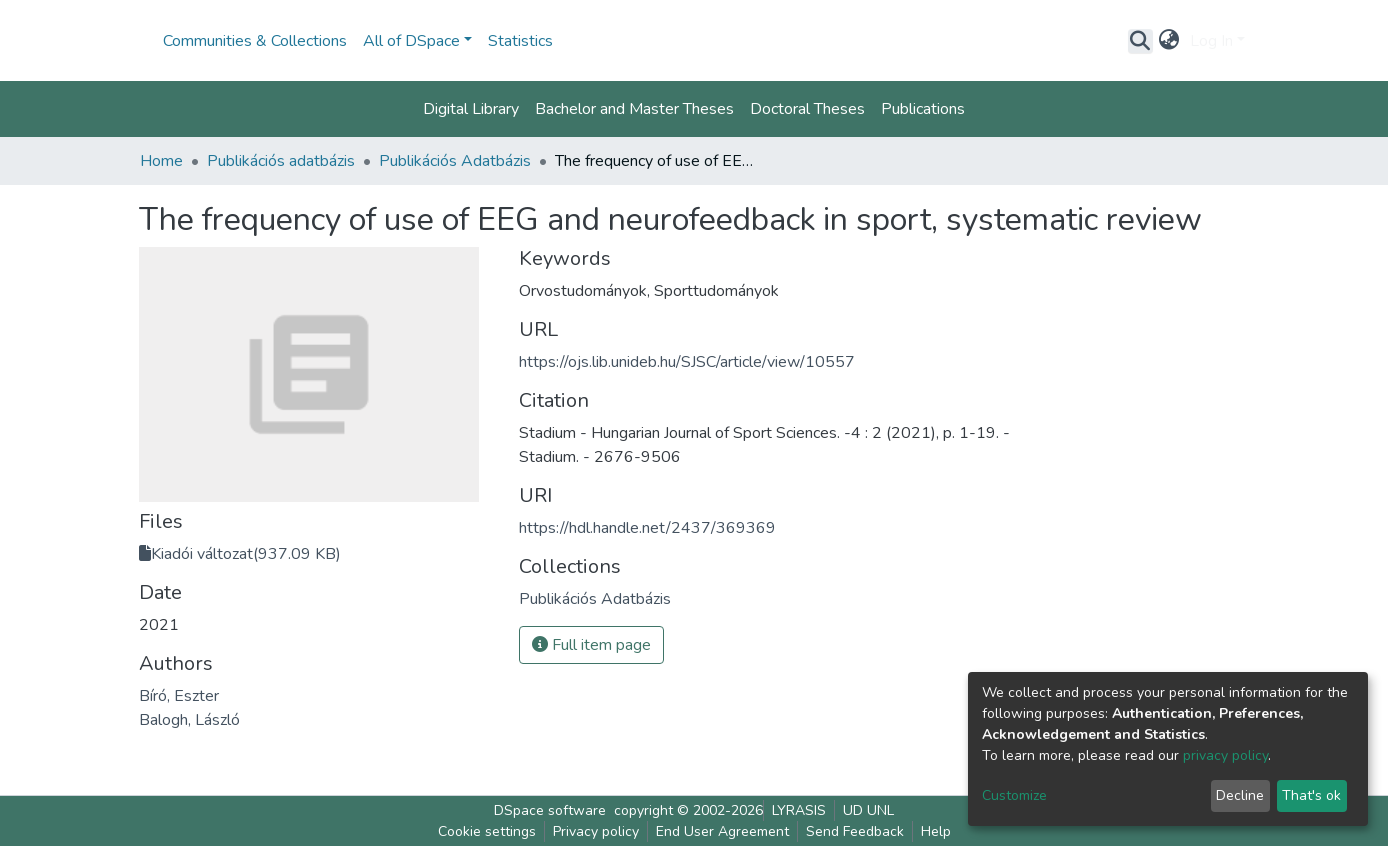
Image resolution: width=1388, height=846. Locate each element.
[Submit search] (1140, 41)
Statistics (520, 41)
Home (161, 161)
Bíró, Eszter (179, 696)
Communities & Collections (255, 41)
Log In (1211, 41)
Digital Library (471, 109)
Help (936, 831)
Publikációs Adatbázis (455, 161)
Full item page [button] (591, 645)
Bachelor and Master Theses (634, 109)
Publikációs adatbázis (281, 161)
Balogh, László (189, 720)
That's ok (1311, 795)
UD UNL (868, 810)
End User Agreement (722, 831)
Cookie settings (487, 831)
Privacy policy (596, 831)
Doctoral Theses (807, 109)
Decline (1240, 795)
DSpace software (550, 810)
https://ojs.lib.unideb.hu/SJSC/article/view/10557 (687, 362)
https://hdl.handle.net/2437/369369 (647, 528)
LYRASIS (799, 810)
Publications (923, 109)
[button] (1169, 41)
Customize (1014, 795)
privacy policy (1225, 755)
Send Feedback (855, 831)
